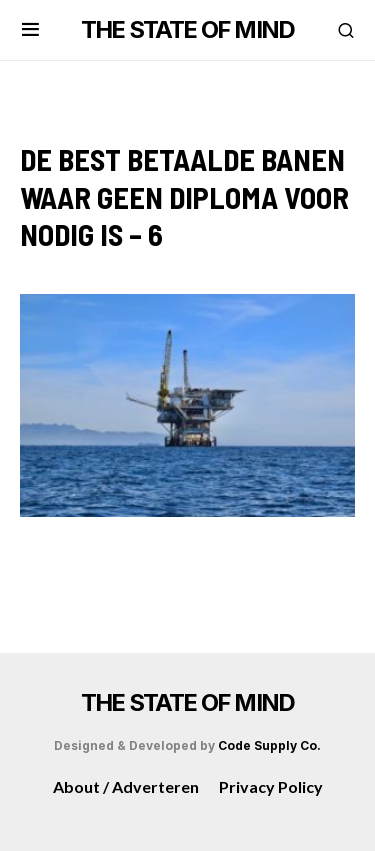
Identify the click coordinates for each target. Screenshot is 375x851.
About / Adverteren (126, 786)
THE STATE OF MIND (187, 29)
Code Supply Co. (269, 745)
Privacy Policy (271, 786)
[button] (30, 30)
